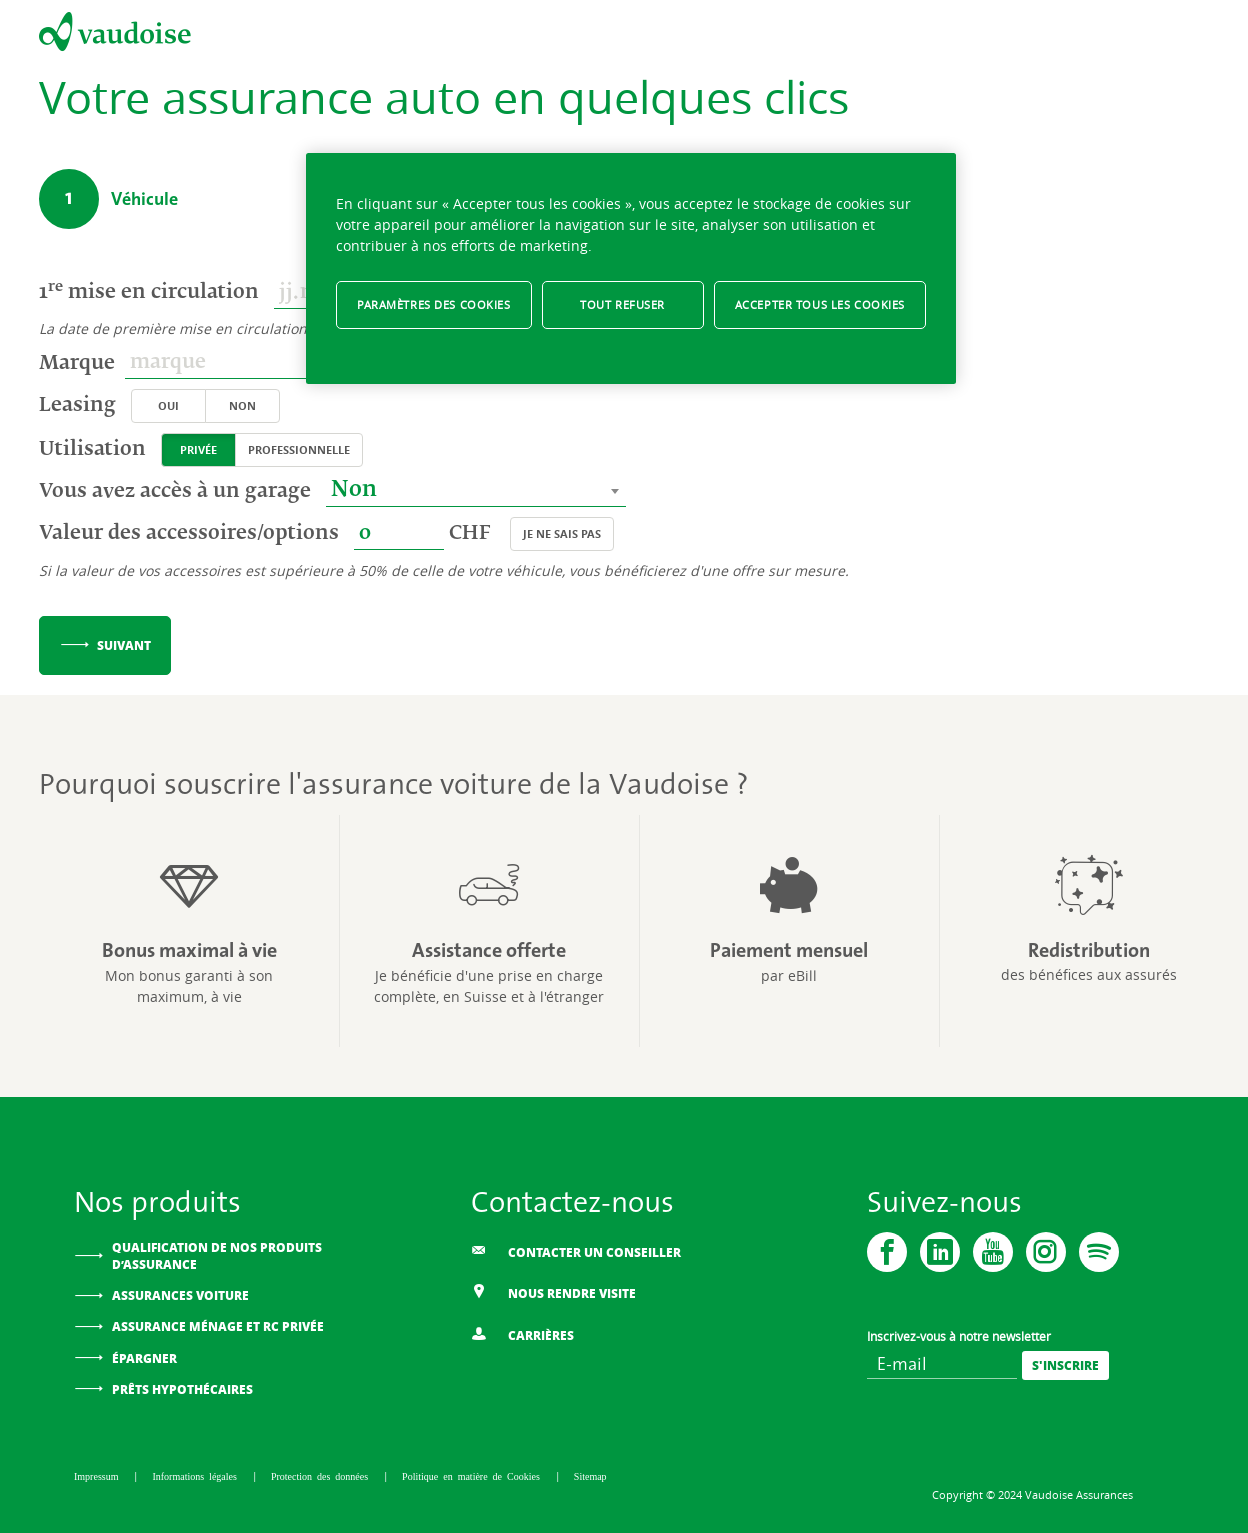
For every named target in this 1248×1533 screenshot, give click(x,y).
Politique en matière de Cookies (473, 1476)
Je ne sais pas (562, 533)
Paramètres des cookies (434, 304)
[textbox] (271, 363)
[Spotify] (1099, 1252)
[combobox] (271, 364)
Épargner (144, 1358)
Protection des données (322, 1476)
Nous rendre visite (553, 1292)
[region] (631, 268)
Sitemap (590, 1476)
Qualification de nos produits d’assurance (217, 1256)
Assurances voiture (180, 1295)
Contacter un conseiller (576, 1251)
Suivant (124, 645)
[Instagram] (1046, 1252)
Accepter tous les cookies (820, 304)
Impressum (98, 1476)
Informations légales (196, 1476)
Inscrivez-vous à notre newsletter (959, 1336)
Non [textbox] (354, 490)
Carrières (522, 1333)
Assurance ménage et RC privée (218, 1326)
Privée (198, 449)
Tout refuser (622, 304)
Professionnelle (299, 449)
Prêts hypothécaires (182, 1389)
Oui (168, 405)
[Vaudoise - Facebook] (887, 1252)
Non (242, 405)
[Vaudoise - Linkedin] (940, 1252)
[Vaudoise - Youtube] (993, 1252)
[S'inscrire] (1065, 1365)
